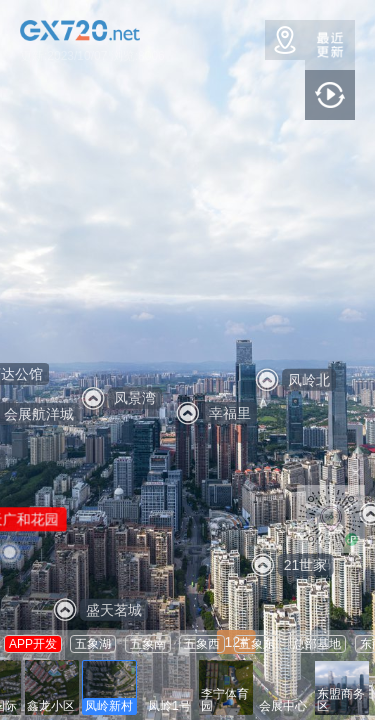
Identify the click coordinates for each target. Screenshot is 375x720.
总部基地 (317, 644)
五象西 (202, 644)
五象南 (148, 644)
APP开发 (33, 644)
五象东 (257, 644)
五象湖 (93, 644)
